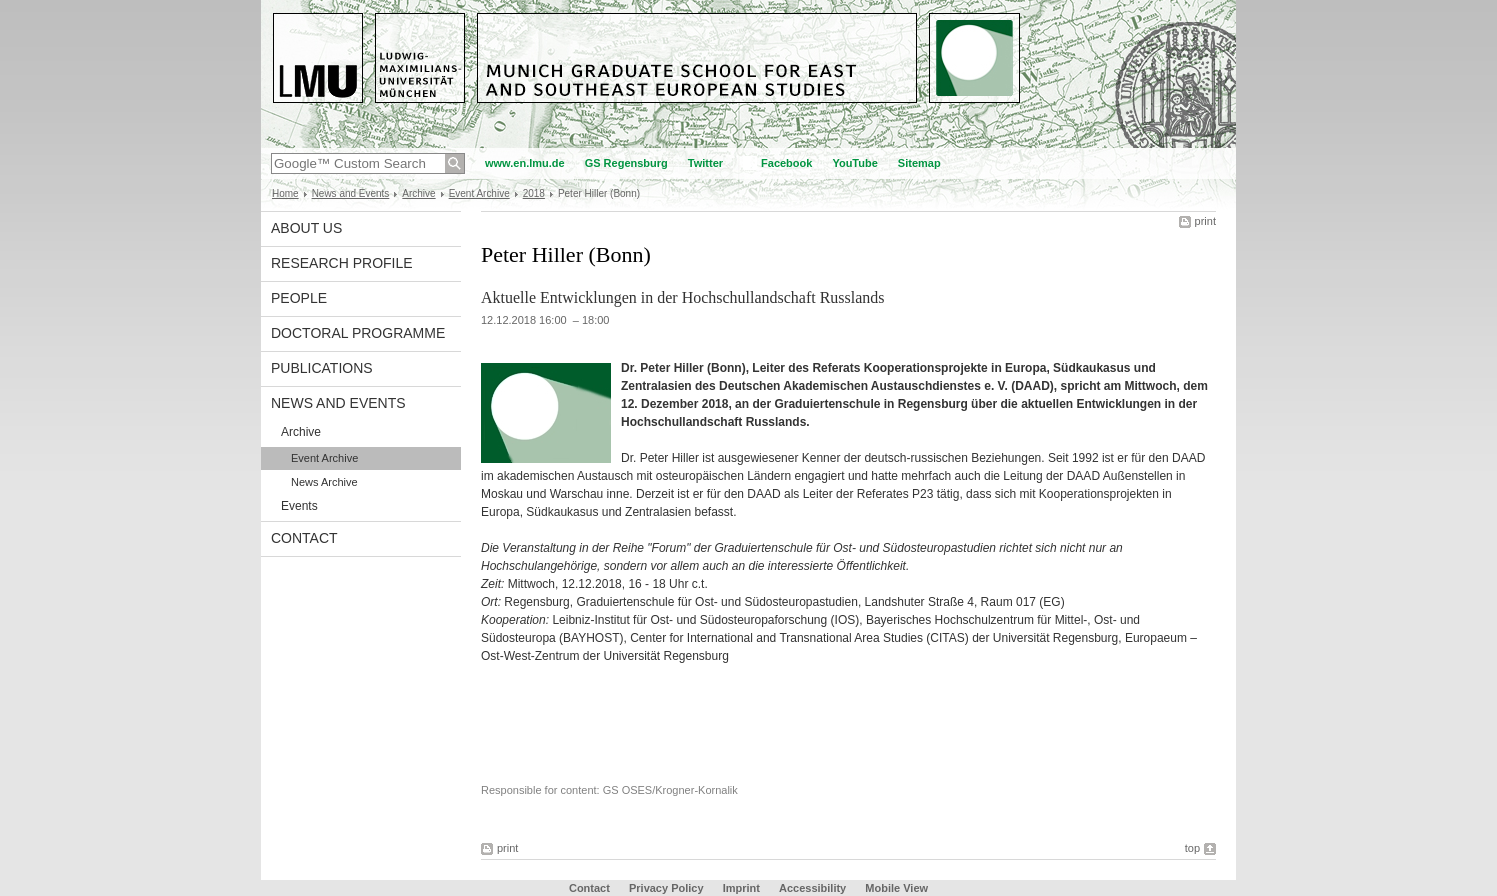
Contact (304, 538)
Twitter (705, 163)
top (1192, 848)
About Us (306, 228)
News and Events (351, 193)
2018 (534, 193)
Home (285, 193)
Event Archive (479, 193)
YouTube (854, 163)
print (1205, 221)
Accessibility (814, 888)
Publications (322, 368)
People (299, 298)
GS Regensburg (626, 163)
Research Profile (342, 263)
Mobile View (896, 888)
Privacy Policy (666, 888)
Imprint (741, 888)
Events (299, 506)
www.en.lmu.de (525, 163)
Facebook (786, 163)
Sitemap (919, 163)
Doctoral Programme (358, 333)
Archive (418, 193)
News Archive (324, 482)
